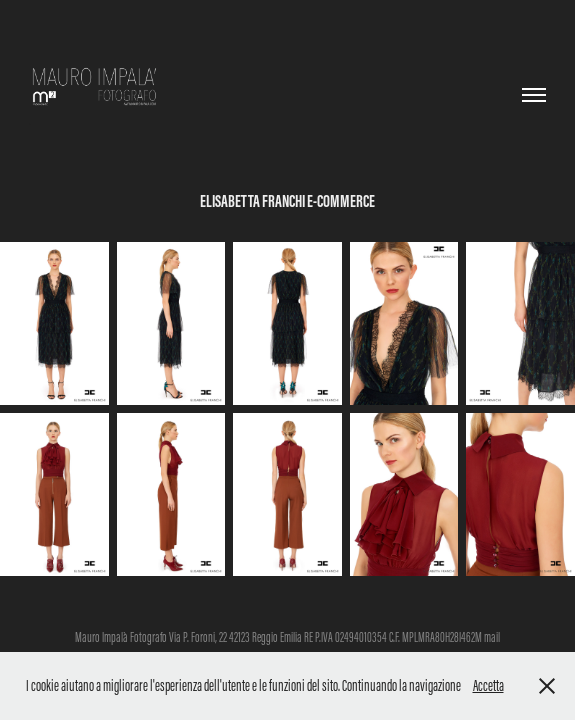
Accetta (488, 685)
